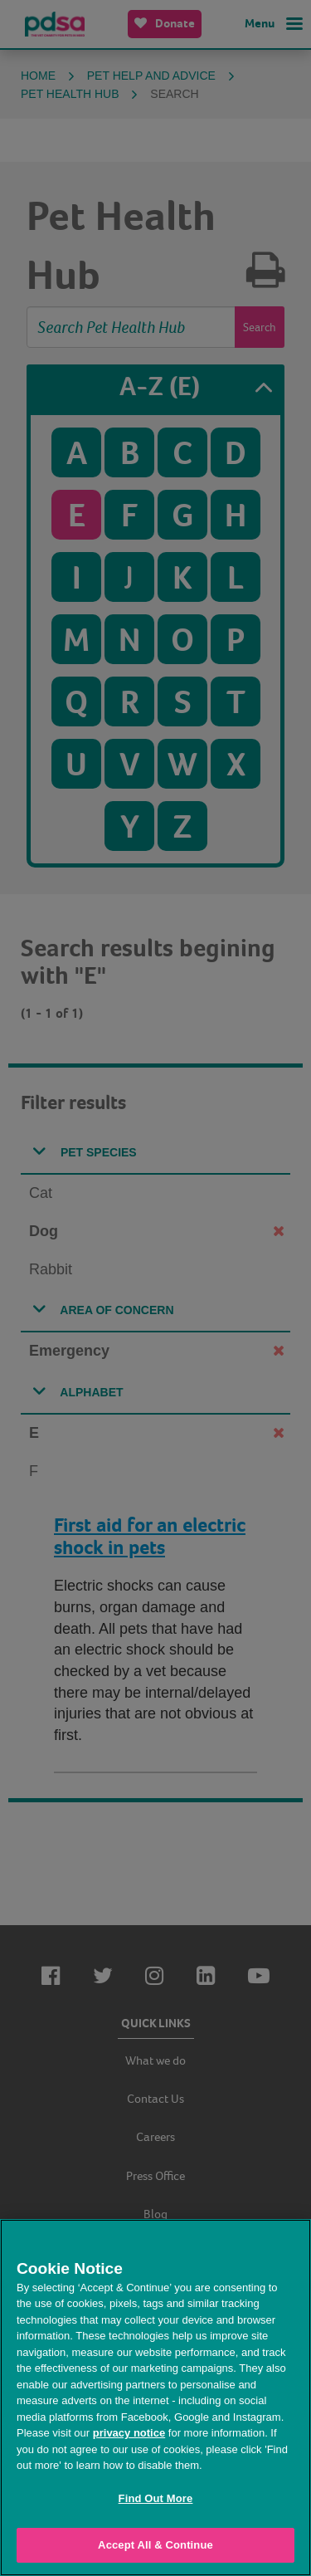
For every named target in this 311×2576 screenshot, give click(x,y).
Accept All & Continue (155, 2545)
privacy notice (129, 2433)
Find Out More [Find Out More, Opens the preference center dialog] (156, 2498)
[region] (155, 2397)
